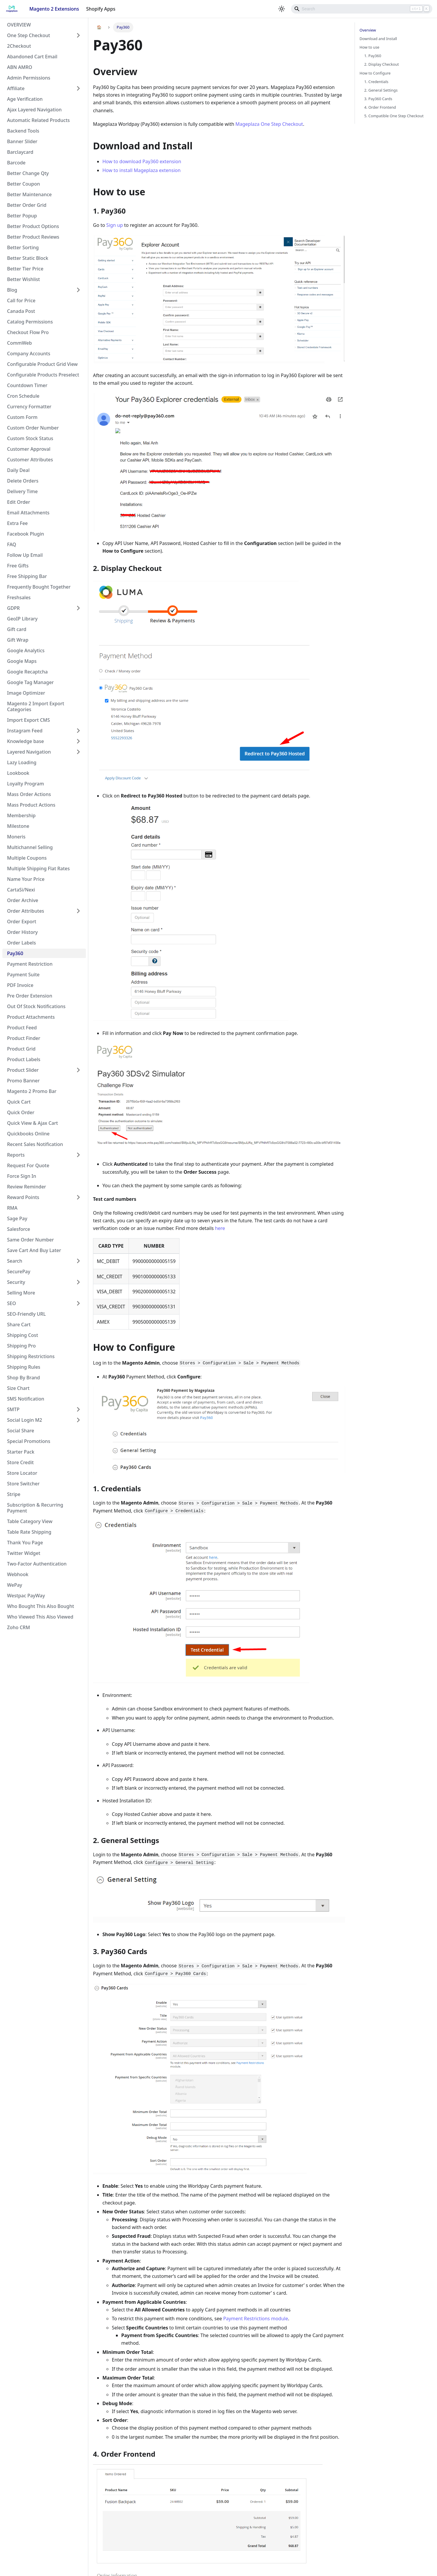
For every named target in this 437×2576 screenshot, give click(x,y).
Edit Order (18, 502)
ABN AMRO (19, 67)
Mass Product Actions (31, 805)
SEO (11, 1303)
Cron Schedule (23, 396)
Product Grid (21, 1049)
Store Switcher (23, 1483)
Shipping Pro (21, 1346)
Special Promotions (28, 1441)
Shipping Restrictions (31, 1356)
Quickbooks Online (28, 1133)
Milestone (18, 826)
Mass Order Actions (29, 794)
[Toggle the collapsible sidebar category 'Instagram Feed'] (78, 730)
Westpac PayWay (26, 1595)
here (220, 1228)
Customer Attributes (30, 459)
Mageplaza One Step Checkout (269, 124)
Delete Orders (23, 481)
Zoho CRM (18, 1627)
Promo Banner (23, 1080)
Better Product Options (33, 226)
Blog (12, 290)
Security (16, 1282)
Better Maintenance (29, 194)
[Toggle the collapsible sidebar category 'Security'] (78, 1282)
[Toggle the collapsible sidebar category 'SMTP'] (78, 1409)
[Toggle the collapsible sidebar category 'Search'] (78, 1261)
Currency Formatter (29, 406)
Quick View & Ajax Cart (32, 1123)
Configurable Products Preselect (43, 374)
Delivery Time (22, 491)
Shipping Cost (22, 1335)
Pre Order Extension (29, 996)
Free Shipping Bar (27, 576)
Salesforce (18, 1229)
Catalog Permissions (30, 321)
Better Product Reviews (33, 237)
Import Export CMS (28, 720)
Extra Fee (17, 523)
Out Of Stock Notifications (36, 1006)
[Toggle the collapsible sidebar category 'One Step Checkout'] (78, 35)
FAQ (11, 544)
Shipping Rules (23, 1367)
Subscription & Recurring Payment (35, 1508)
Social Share (20, 1430)
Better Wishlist (23, 279)
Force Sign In (21, 1176)
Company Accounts (28, 353)
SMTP (13, 1409)
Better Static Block (27, 258)
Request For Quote (28, 1165)
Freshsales (19, 597)
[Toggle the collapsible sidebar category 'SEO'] (78, 1303)
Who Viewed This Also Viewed (40, 1617)
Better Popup (22, 215)
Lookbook (18, 773)
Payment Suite (23, 974)
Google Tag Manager (30, 682)
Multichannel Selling (30, 847)
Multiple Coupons (27, 858)
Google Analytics (25, 650)
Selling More (21, 1292)
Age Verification (25, 99)
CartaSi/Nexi (21, 889)
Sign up (114, 225)
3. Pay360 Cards (378, 98)
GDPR (13, 608)
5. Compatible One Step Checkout (394, 115)
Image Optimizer (26, 693)
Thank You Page (25, 1542)
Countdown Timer (27, 385)
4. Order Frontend (380, 107)
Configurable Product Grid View (42, 364)
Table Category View (29, 1521)
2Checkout (19, 46)
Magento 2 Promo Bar (32, 1091)
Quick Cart (19, 1102)
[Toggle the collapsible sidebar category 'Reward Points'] (78, 1197)
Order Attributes (25, 911)
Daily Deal (18, 470)
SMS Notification (25, 1399)
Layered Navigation (29, 752)
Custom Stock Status (30, 438)
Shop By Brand (23, 1377)
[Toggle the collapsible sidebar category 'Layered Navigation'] (78, 752)
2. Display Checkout (381, 64)
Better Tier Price (25, 268)
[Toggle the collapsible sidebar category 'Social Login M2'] (78, 1420)
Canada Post (21, 311)
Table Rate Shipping (29, 1532)
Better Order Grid (26, 205)
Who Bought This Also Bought (40, 1606)
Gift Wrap (17, 640)
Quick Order (20, 1112)
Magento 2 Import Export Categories (35, 706)
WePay (14, 1585)
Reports (16, 1155)
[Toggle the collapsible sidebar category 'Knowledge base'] (78, 741)
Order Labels (21, 942)
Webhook (17, 1574)
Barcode (16, 162)
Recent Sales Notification (35, 1144)
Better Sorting (23, 247)
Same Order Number (30, 1239)
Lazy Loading (21, 762)
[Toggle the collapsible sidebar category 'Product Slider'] (78, 1070)
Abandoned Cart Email (32, 56)
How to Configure (375, 73)
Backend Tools (23, 131)
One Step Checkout (28, 35)
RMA (12, 1208)
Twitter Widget (23, 1553)
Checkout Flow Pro (28, 332)
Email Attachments (28, 512)
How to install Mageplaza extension (141, 170)
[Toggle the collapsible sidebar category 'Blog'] (78, 290)
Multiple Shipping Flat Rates (38, 868)
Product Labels (23, 1059)
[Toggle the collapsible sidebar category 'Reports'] (78, 1155)
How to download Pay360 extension (141, 161)
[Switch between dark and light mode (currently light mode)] (281, 9)
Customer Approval (28, 449)
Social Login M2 (24, 1420)
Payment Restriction (29, 964)
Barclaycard (20, 152)
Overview (368, 30)
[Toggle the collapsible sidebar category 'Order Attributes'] (78, 911)
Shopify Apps (100, 9)
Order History (22, 932)
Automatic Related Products (38, 120)
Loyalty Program (25, 783)
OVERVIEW (19, 25)
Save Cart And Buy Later (34, 1250)
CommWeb (19, 343)
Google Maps (21, 661)
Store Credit (20, 1462)
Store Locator (22, 1473)
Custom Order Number (33, 428)
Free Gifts (18, 565)
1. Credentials (376, 81)
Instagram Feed (24, 730)
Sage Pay (17, 1218)
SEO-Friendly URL (26, 1314)
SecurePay (18, 1271)
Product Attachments (31, 1017)
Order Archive (22, 900)
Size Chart (18, 1388)
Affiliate (15, 88)
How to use (369, 47)
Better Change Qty (28, 173)
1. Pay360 (372, 55)
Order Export (21, 921)
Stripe (13, 1494)
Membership (21, 815)
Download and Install (378, 38)
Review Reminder (26, 1186)
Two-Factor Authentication (37, 1564)
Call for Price (21, 300)
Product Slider (23, 1070)
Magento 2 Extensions (54, 9)
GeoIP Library (22, 618)
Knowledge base (25, 741)
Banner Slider (22, 141)
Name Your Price (25, 879)
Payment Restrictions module (255, 2318)
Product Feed (22, 1027)
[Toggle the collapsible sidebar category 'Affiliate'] (78, 88)
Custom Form (22, 417)
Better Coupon (23, 184)
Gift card (16, 629)
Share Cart (19, 1324)
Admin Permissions (28, 78)
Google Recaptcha (27, 671)
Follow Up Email (25, 555)
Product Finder (23, 1038)
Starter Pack (20, 1452)
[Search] (361, 9)
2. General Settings (381, 90)
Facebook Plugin (25, 534)
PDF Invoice (20, 985)
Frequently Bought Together (39, 587)
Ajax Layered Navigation (34, 109)
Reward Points (23, 1197)
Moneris (16, 836)
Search (14, 1261)
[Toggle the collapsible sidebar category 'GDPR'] (78, 608)
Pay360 (15, 953)
